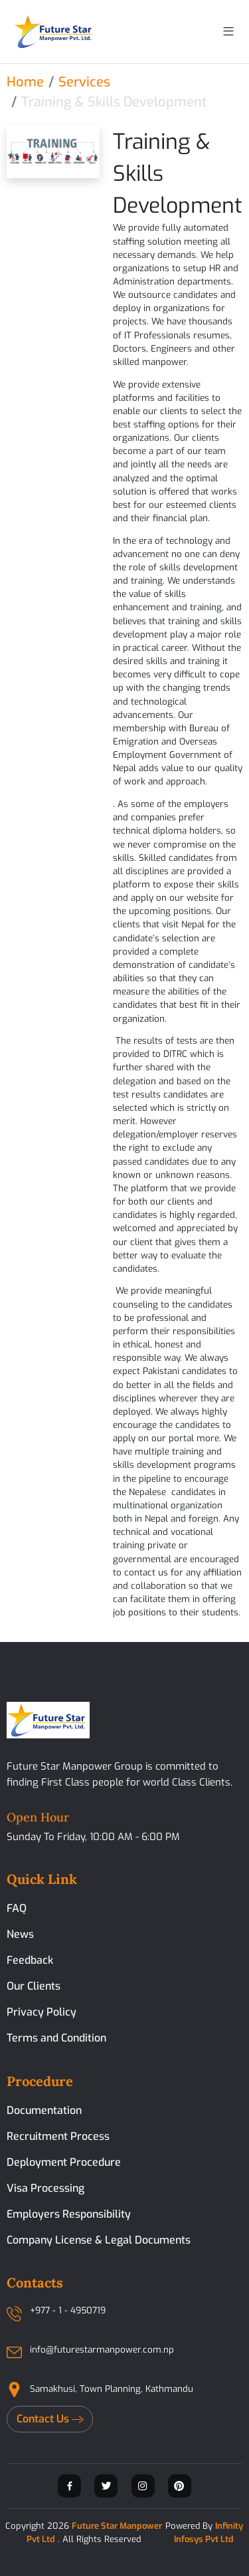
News (20, 1934)
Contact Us (50, 2419)
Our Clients (33, 1986)
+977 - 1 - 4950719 (68, 2310)
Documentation (44, 2110)
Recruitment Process (58, 2136)
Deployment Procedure (64, 2162)
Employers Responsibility (69, 2214)
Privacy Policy (41, 2012)
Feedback (30, 1960)
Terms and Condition (56, 2038)
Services (84, 82)
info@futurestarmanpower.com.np (102, 2349)
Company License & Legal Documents (99, 2240)
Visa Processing (45, 2188)
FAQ (17, 1908)
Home (25, 82)
